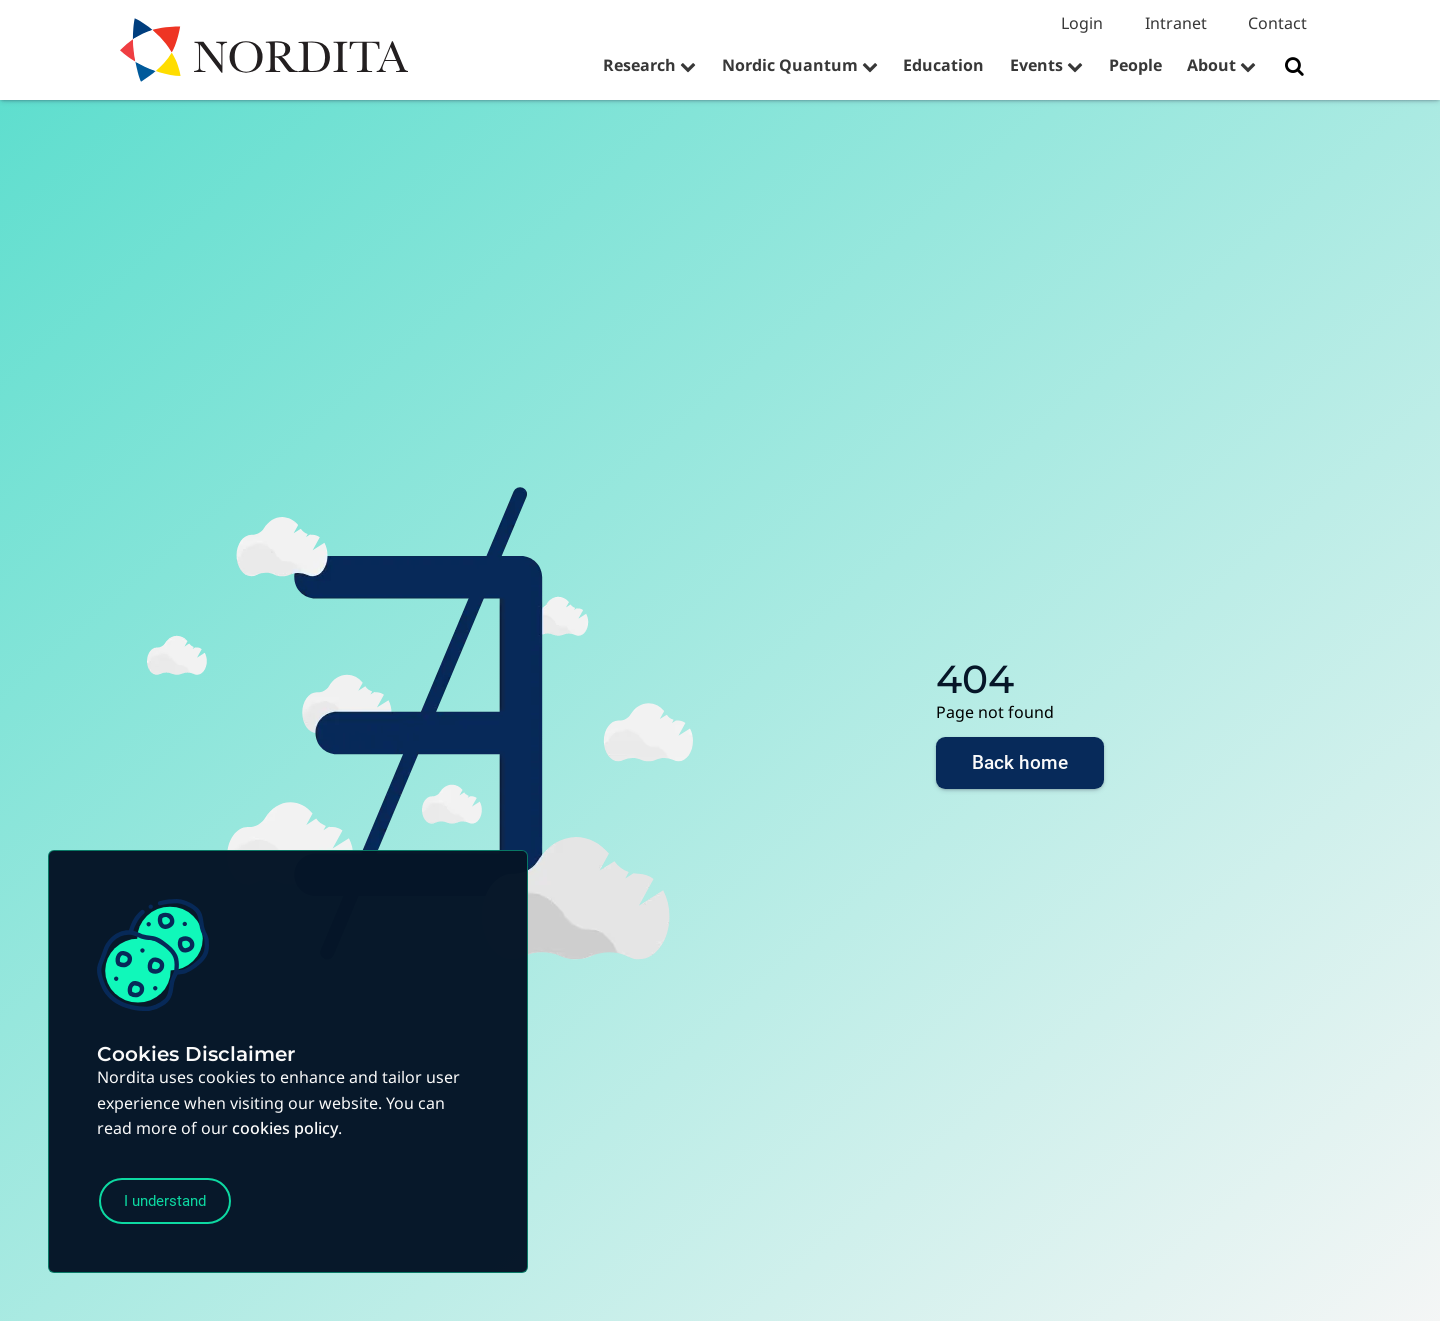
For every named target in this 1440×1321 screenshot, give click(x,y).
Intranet (1176, 23)
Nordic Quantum (790, 65)
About (1211, 65)
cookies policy (285, 1122)
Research (639, 65)
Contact (1277, 23)
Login (1082, 23)
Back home (1020, 767)
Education (943, 65)
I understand (177, 1198)
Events (1036, 65)
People (1135, 65)
